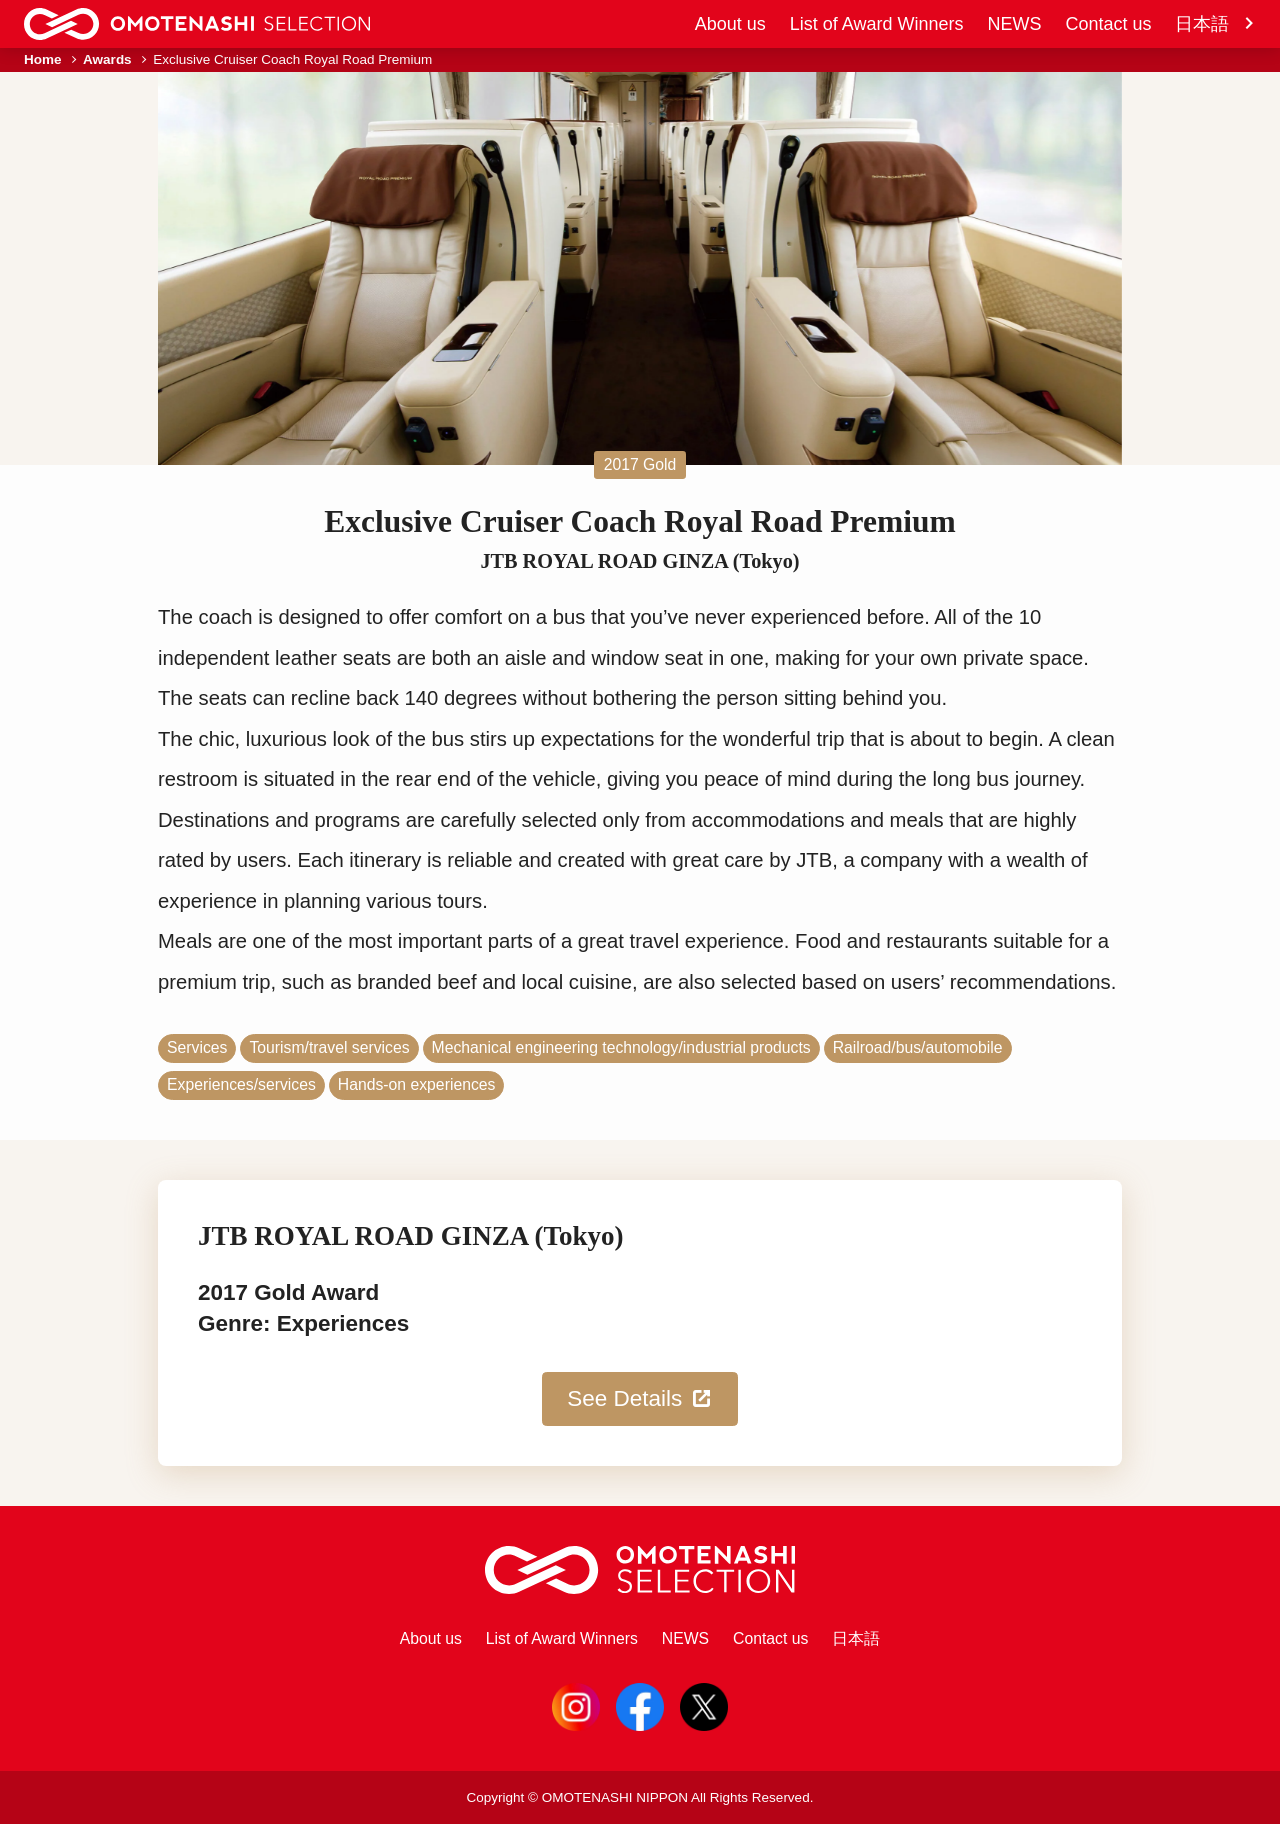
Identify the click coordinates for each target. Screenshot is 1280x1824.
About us (730, 24)
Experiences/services (241, 1084)
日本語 (1215, 24)
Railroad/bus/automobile (918, 1047)
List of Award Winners (877, 24)
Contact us (1108, 24)
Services (197, 1047)
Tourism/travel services (329, 1047)
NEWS (1014, 24)
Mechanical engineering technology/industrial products (621, 1047)
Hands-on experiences (417, 1084)
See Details (640, 1399)
